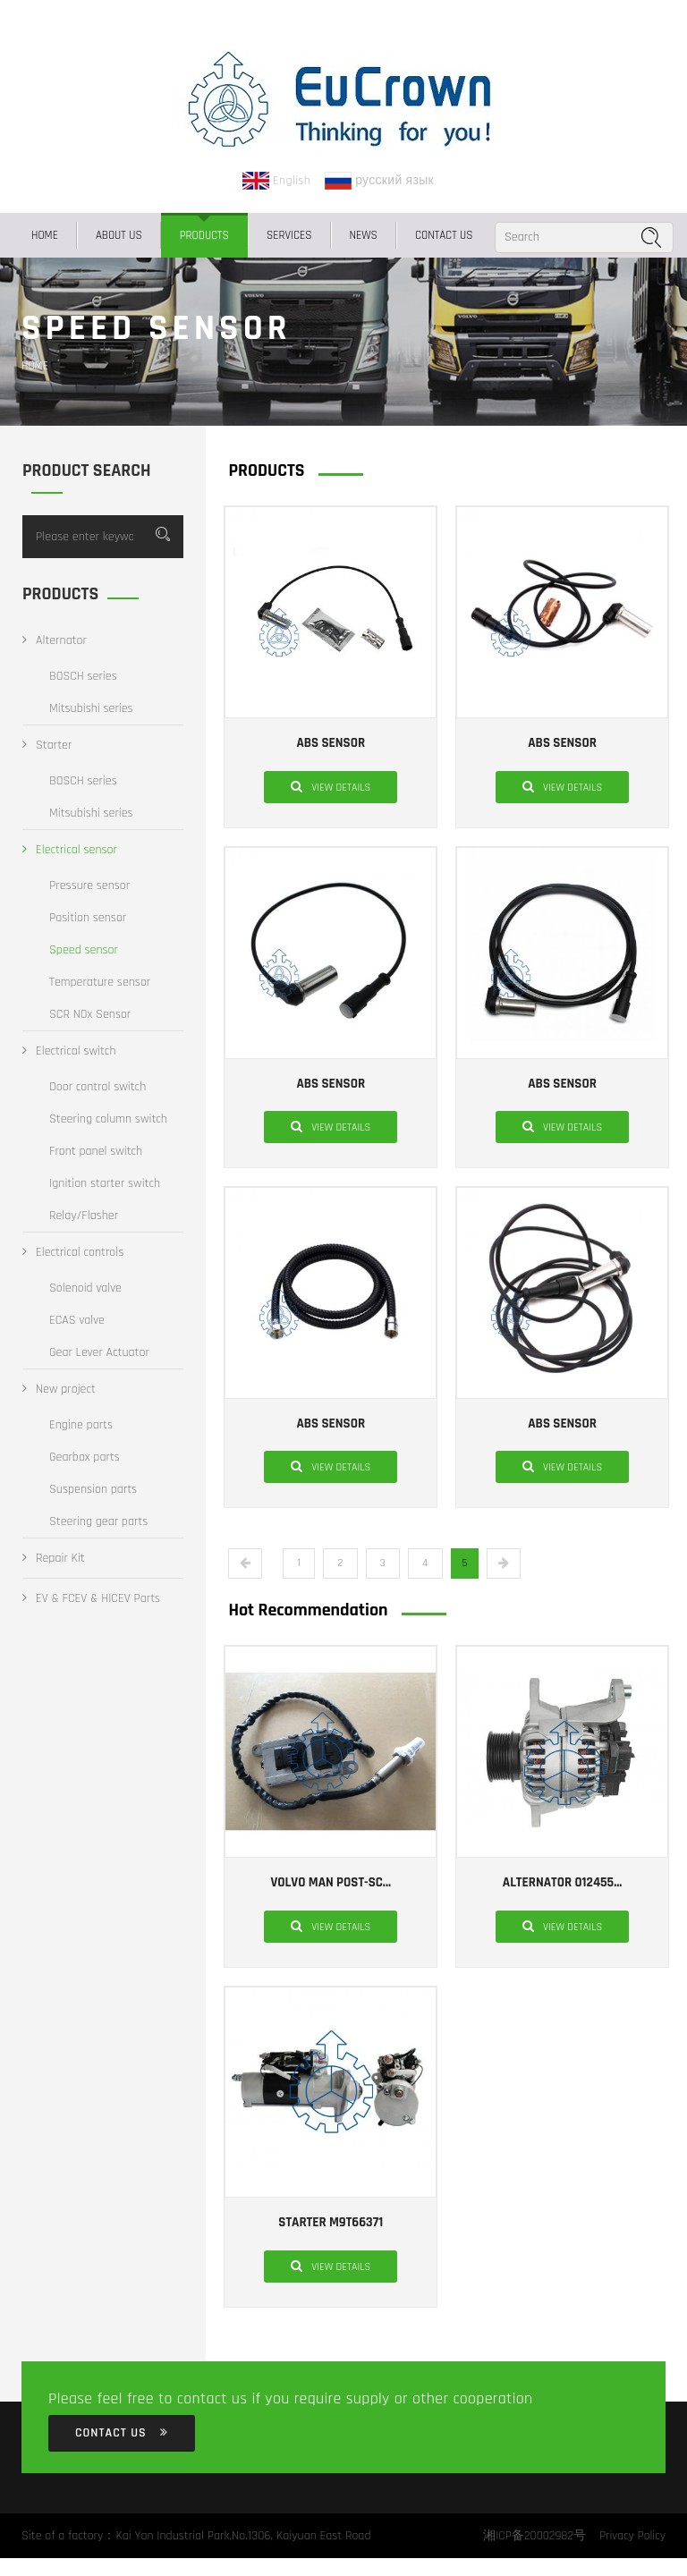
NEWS (363, 235)
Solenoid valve (85, 1288)
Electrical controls (72, 1252)
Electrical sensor (69, 850)
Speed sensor (83, 950)
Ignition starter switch (104, 1183)
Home (44, 235)
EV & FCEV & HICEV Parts (91, 1598)
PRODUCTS (204, 235)
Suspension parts (93, 1489)
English (276, 181)
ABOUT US (119, 235)
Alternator (54, 640)
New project (59, 1389)
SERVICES (289, 235)
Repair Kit (53, 1558)
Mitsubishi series (91, 708)
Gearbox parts (84, 1457)
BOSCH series (83, 676)
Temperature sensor (99, 982)
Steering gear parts (98, 1521)
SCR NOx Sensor (90, 1014)
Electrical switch (69, 1051)
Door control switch (97, 1087)
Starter (47, 745)
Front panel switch (95, 1151)
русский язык (379, 181)
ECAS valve (77, 1320)
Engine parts (81, 1425)
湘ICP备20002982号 (533, 2536)
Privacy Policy (632, 2536)
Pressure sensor (89, 885)
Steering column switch (108, 1119)
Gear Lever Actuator (99, 1352)
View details (330, 786)
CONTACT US (444, 235)
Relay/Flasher (83, 1216)
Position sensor (87, 918)
